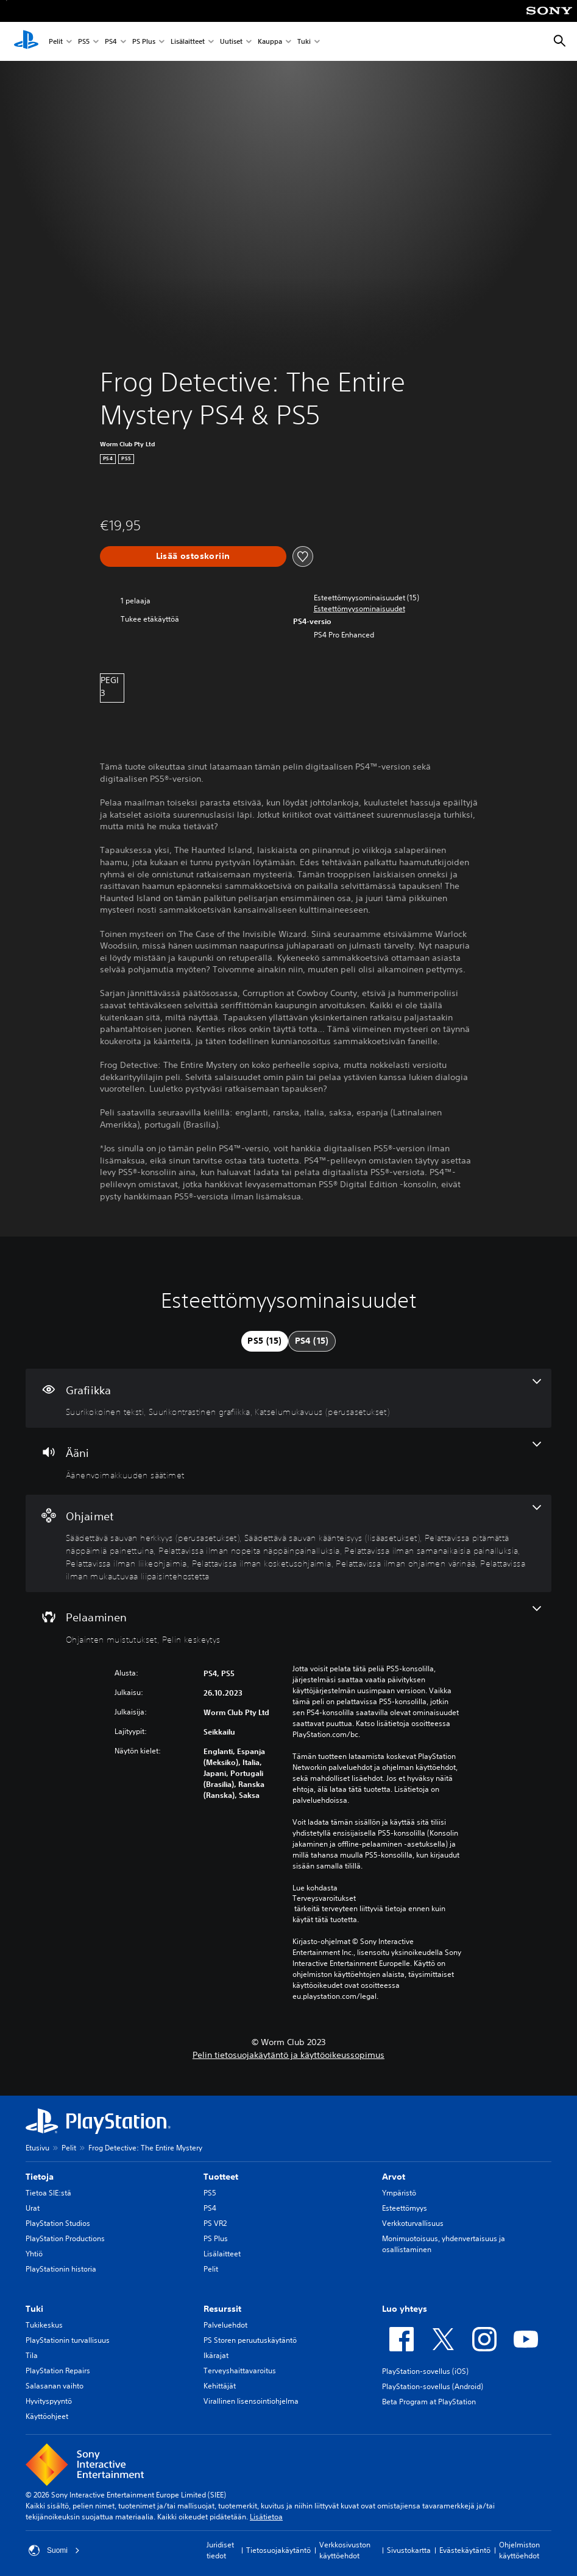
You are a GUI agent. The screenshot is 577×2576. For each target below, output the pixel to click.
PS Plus (143, 41)
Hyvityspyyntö (49, 2401)
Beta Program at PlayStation (429, 2401)
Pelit (56, 41)
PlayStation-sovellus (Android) (432, 2386)
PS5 (84, 41)
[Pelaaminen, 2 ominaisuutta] (288, 1625)
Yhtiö (34, 2253)
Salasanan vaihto (54, 2386)
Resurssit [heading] (222, 2308)
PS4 (111, 41)
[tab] (264, 1341)
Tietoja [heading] (40, 2176)
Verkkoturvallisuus (413, 2223)
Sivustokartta (409, 2550)
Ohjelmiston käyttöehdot (519, 2550)
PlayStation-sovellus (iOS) (425, 2371)
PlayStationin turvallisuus (68, 2340)
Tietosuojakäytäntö (278, 2550)
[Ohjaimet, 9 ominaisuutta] (288, 1544)
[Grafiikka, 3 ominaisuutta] (288, 1398)
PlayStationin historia (61, 2269)
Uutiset (231, 41)
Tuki (304, 41)
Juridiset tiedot (220, 2550)
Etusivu (37, 2148)
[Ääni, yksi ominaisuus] (288, 1461)
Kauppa (270, 41)
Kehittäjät (220, 2386)
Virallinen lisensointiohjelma (251, 2401)
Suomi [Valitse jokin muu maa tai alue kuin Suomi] (54, 2550)
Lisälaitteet (188, 41)
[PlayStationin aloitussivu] (26, 41)
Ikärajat (216, 2355)
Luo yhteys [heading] (404, 2308)
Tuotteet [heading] (221, 2176)
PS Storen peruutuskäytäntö (250, 2340)
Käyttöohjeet (47, 2416)
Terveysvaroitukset (324, 1898)
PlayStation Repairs (58, 2370)
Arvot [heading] (393, 2176)
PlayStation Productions (65, 2238)
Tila (32, 2355)
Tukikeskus (44, 2325)
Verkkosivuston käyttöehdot (344, 2550)
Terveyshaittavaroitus (240, 2370)
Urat (33, 2208)
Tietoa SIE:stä (48, 2193)
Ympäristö (399, 2193)
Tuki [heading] (34, 2308)
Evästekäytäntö (464, 2550)
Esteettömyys (404, 2208)
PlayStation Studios (58, 2223)
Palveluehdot (225, 2325)
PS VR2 (215, 2223)
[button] (359, 608)
